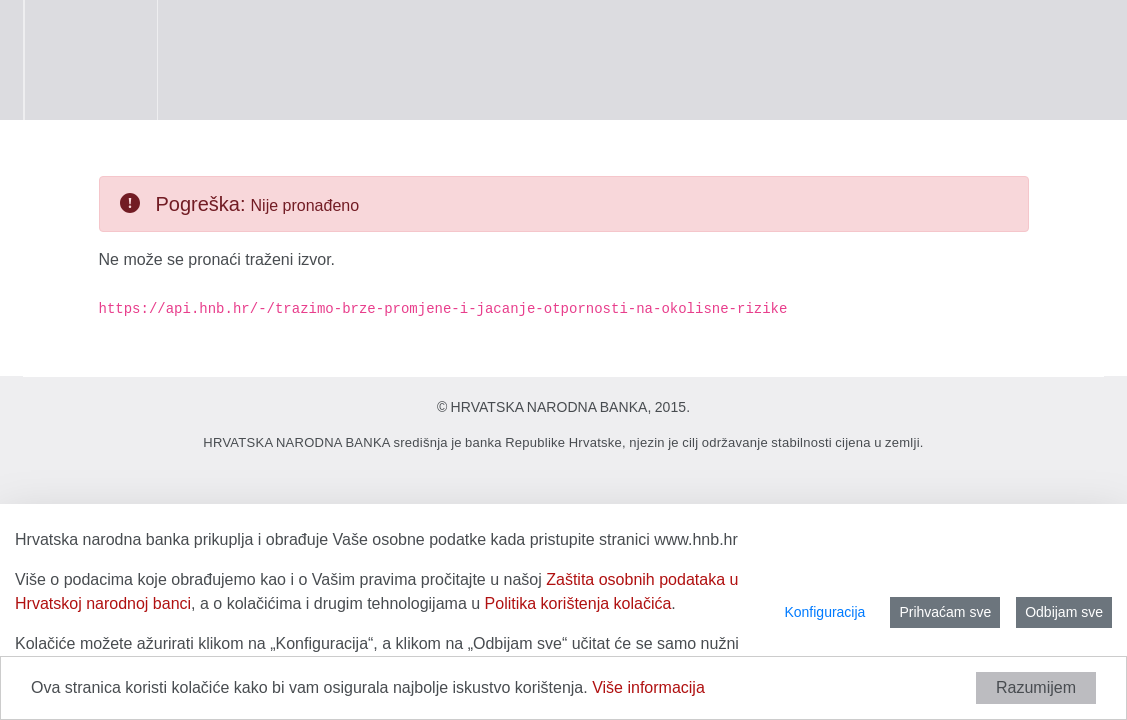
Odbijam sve (1064, 612)
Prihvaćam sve (945, 612)
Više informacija (648, 687)
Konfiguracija (824, 612)
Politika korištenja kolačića (578, 603)
